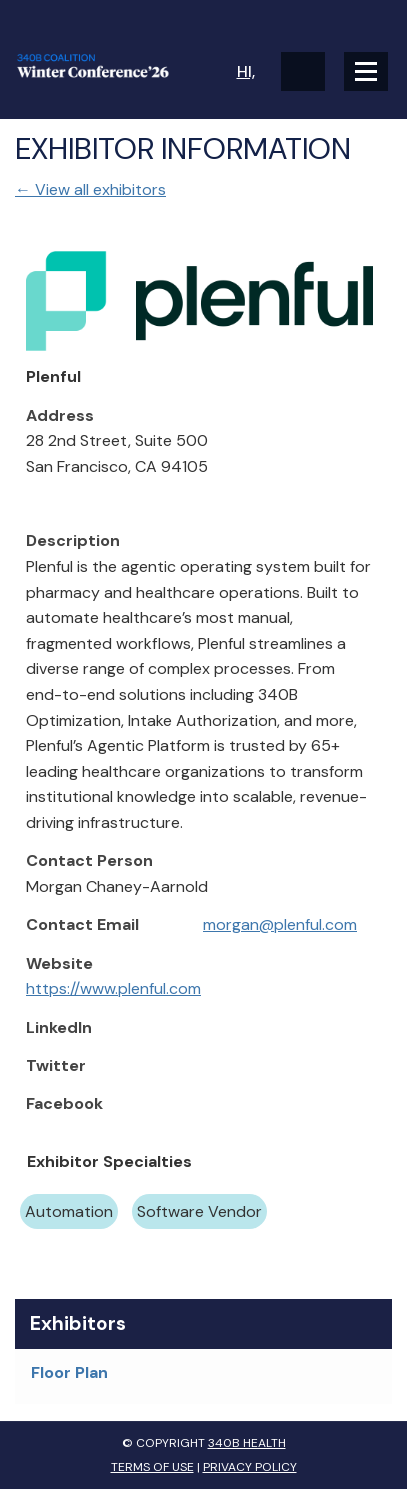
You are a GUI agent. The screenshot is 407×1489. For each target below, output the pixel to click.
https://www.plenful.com (113, 988)
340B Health (247, 1443)
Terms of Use (152, 1467)
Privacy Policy (250, 1467)
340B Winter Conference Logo (109, 66)
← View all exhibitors (90, 189)
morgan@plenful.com (280, 924)
